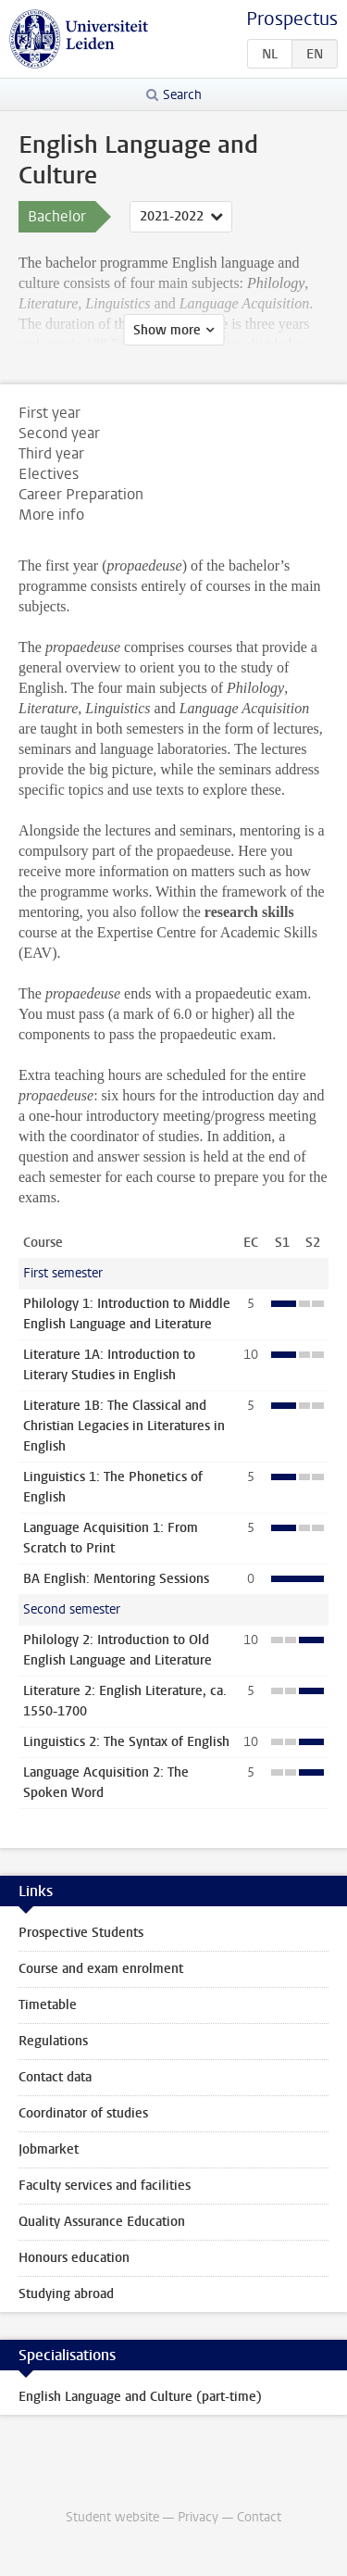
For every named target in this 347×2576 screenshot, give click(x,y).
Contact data (55, 2077)
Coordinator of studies (83, 2113)
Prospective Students (81, 1932)
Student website (112, 2517)
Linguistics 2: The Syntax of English (126, 1742)
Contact (259, 2517)
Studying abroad (66, 2294)
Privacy (198, 2517)
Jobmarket (49, 2149)
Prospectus (292, 18)
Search (182, 95)
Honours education (74, 2258)
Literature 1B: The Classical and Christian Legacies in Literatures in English (124, 1426)
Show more (167, 330)
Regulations (53, 2041)
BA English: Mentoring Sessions (116, 1579)
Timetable (48, 2005)
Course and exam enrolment (101, 1969)
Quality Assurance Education (102, 2221)
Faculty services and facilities (105, 2185)
